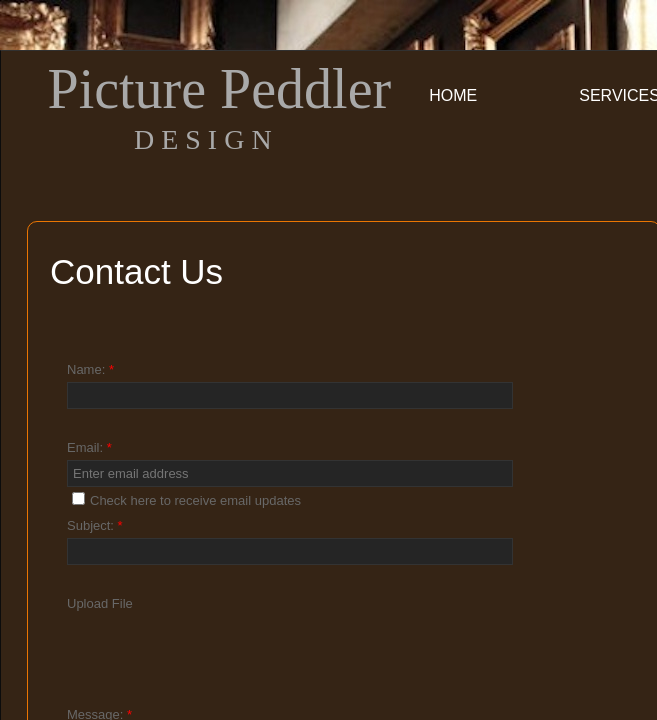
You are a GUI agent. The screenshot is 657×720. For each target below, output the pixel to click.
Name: (90, 369)
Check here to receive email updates (186, 500)
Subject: (95, 525)
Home (453, 95)
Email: (89, 447)
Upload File (100, 603)
